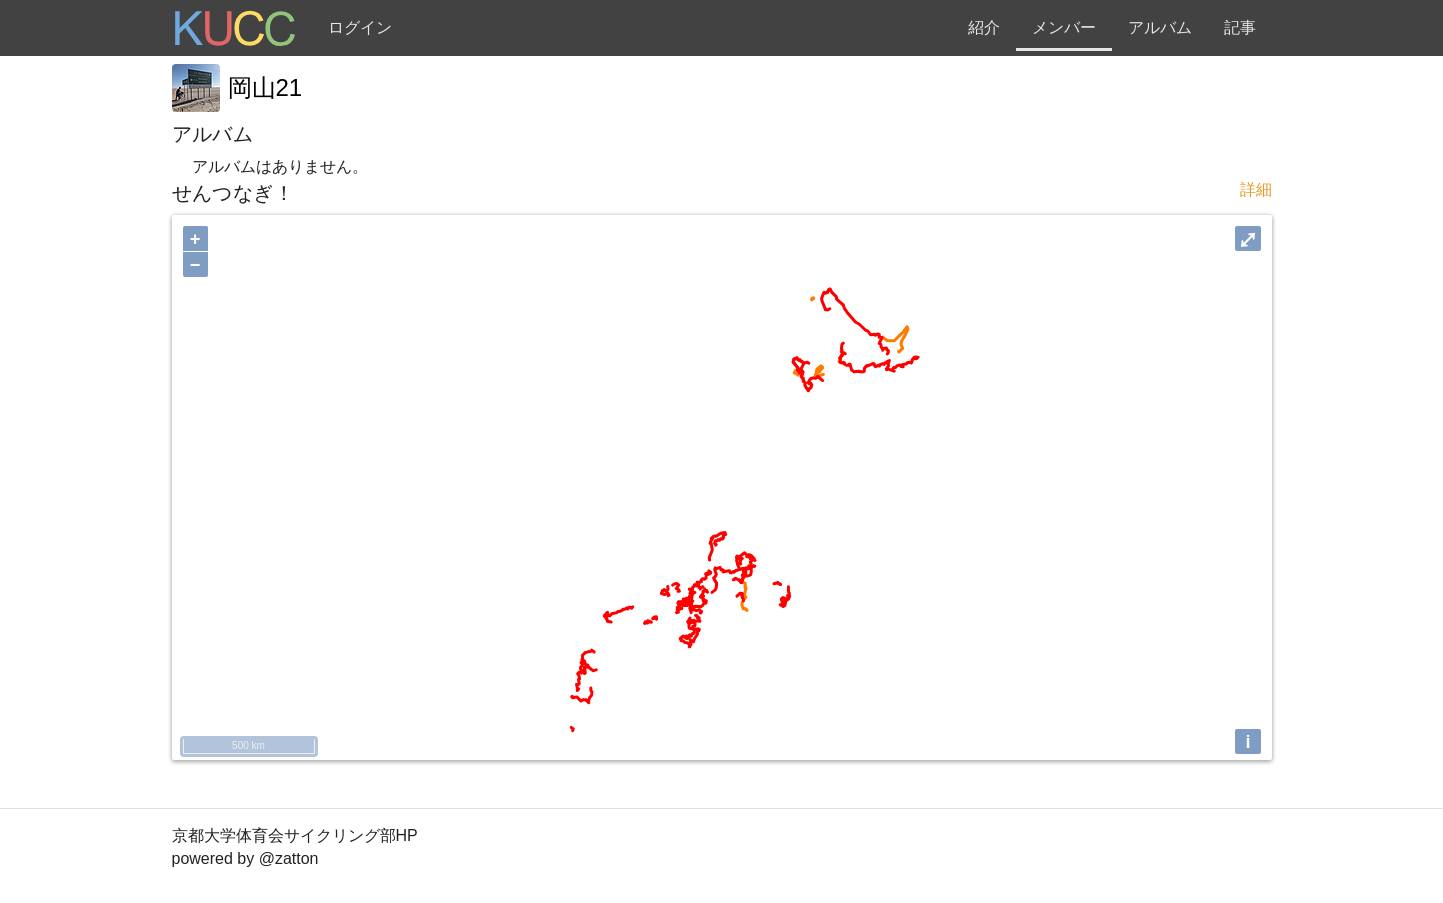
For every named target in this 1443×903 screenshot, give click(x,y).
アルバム (1160, 27)
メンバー (1064, 27)
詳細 (1256, 189)
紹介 (984, 27)
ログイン (360, 27)
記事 (1240, 27)
